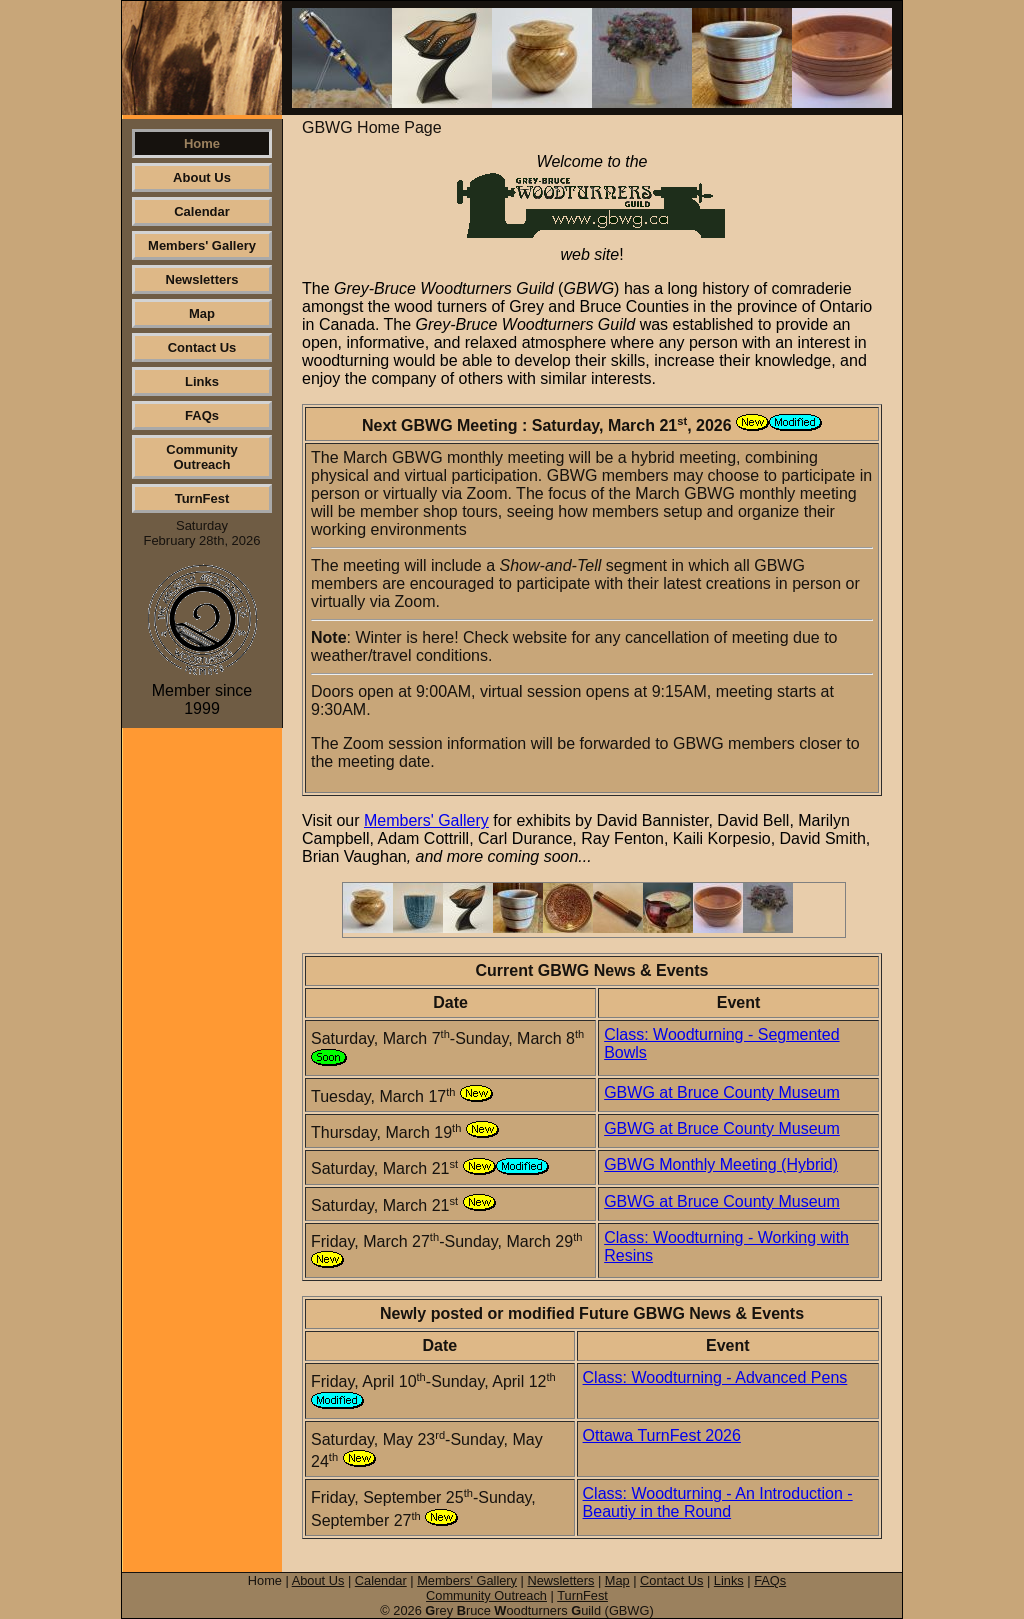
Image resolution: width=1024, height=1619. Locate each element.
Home (202, 143)
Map (202, 313)
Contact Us (202, 347)
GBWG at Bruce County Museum (722, 1092)
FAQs (202, 415)
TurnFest (202, 498)
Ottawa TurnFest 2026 (662, 1435)
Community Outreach (202, 457)
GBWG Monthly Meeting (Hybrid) (721, 1164)
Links (202, 381)
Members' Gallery (202, 245)
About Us (202, 177)
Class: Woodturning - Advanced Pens (715, 1377)
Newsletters (202, 279)
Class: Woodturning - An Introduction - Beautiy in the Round (718, 1502)
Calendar (202, 211)
